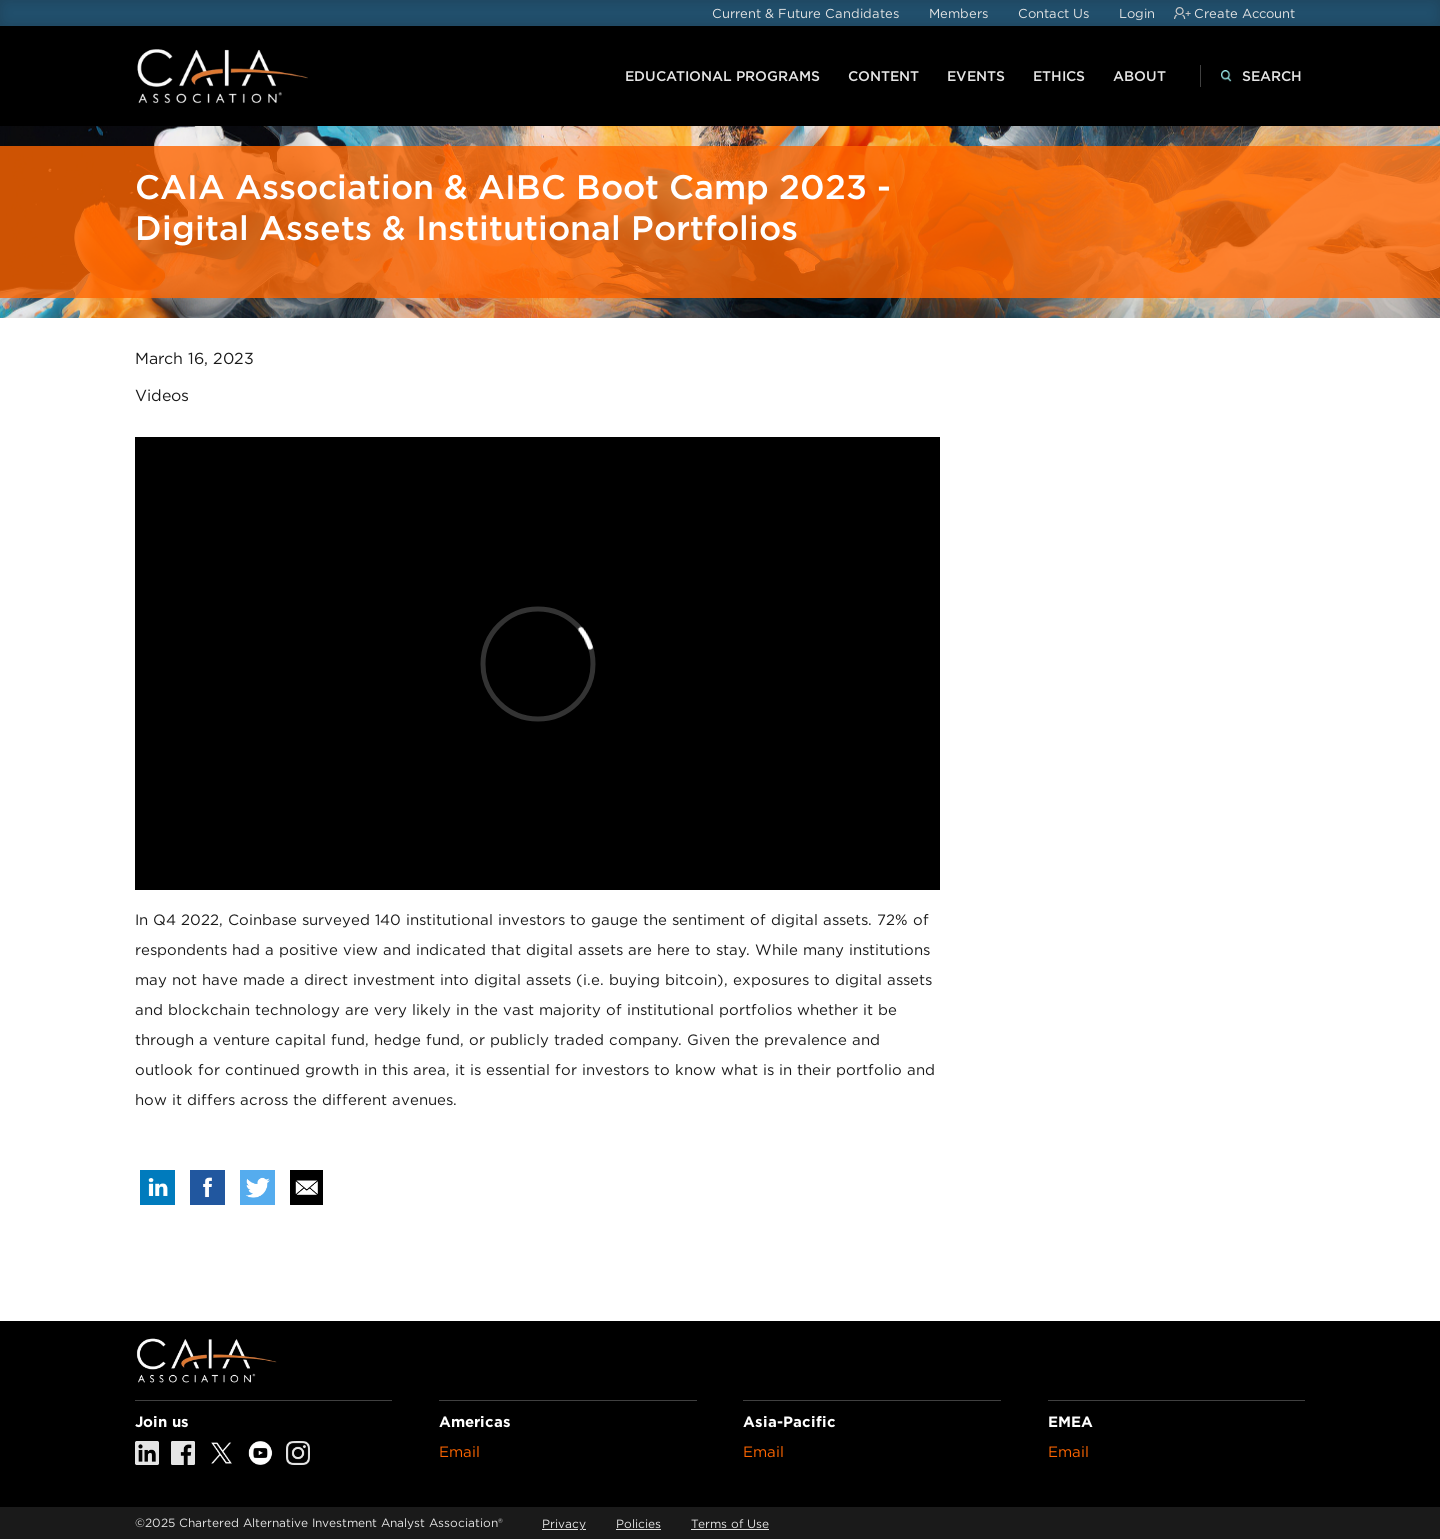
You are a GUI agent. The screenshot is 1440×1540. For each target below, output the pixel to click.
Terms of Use (730, 1523)
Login (1137, 13)
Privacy (564, 1523)
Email (459, 1452)
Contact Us (1053, 13)
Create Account (1244, 13)
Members (958, 13)
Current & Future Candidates (805, 13)
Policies (638, 1523)
